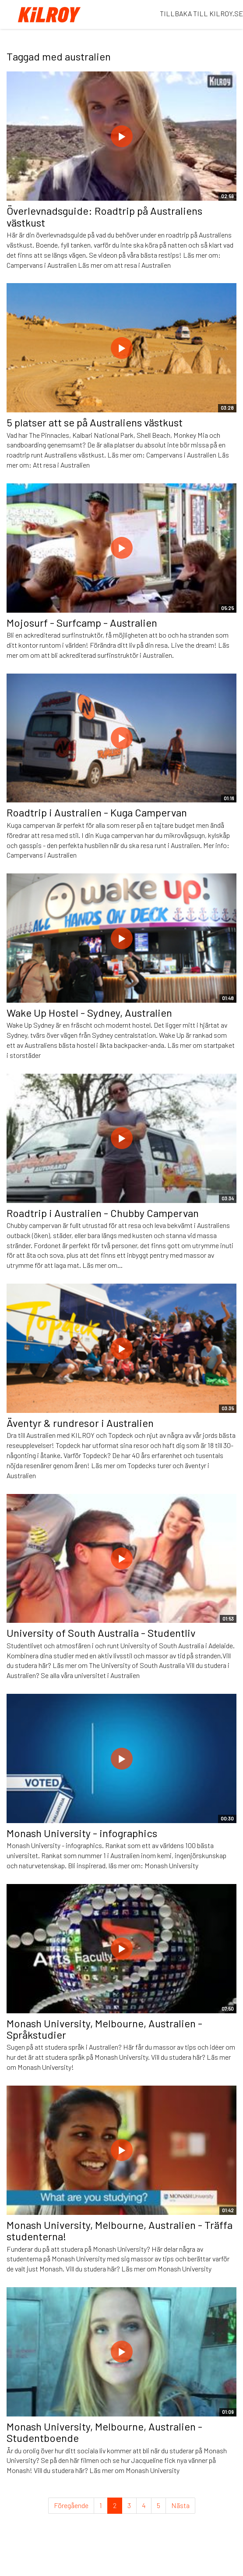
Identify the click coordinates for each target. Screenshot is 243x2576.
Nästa (180, 2505)
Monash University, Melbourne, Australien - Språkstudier (104, 2029)
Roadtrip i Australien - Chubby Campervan (103, 1212)
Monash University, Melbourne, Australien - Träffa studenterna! (119, 2230)
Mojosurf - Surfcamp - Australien (82, 622)
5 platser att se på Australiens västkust (95, 422)
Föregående (71, 2505)
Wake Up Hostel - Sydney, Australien (89, 1012)
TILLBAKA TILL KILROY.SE (201, 13)
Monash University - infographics (82, 1833)
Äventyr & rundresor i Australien (80, 1422)
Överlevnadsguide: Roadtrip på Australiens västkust (104, 216)
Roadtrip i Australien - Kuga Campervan (97, 812)
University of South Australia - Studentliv (101, 1632)
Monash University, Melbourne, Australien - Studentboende (104, 2432)
